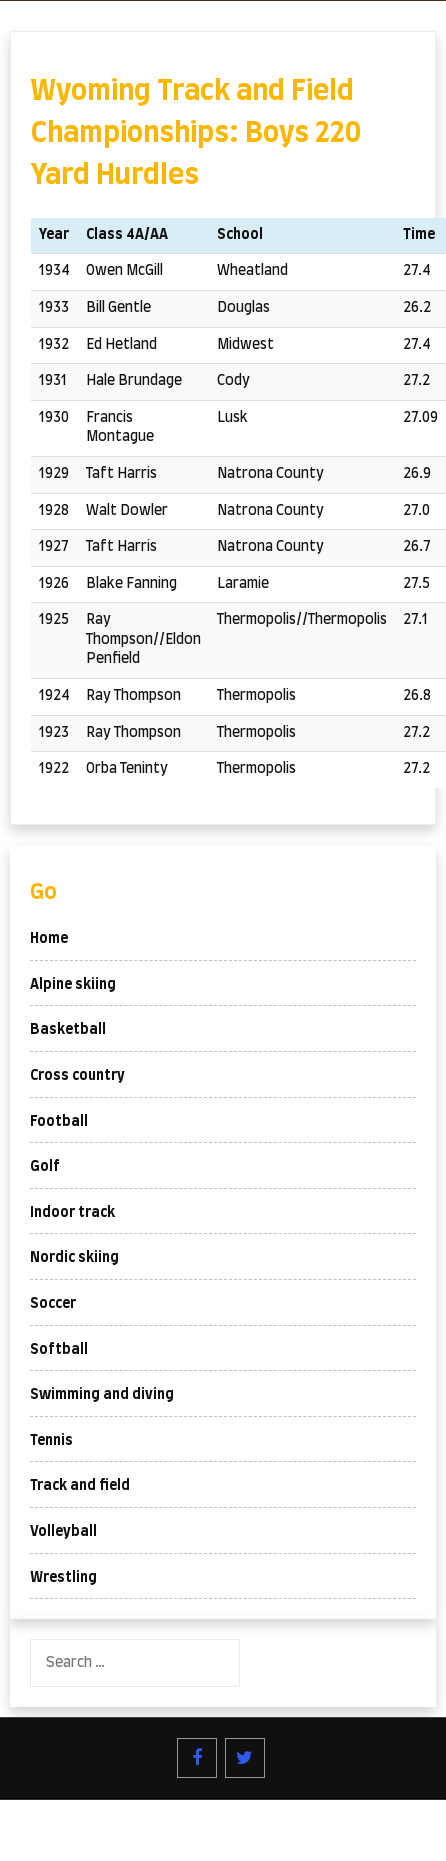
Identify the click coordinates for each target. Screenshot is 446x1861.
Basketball (68, 1030)
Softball (59, 1350)
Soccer (53, 1304)
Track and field (80, 1486)
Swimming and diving (102, 1395)
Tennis (51, 1441)
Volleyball (63, 1532)
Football (59, 1122)
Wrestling (63, 1578)
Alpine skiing (73, 985)
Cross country (77, 1076)
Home (49, 939)
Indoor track (72, 1213)
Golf (45, 1167)
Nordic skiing (74, 1258)
